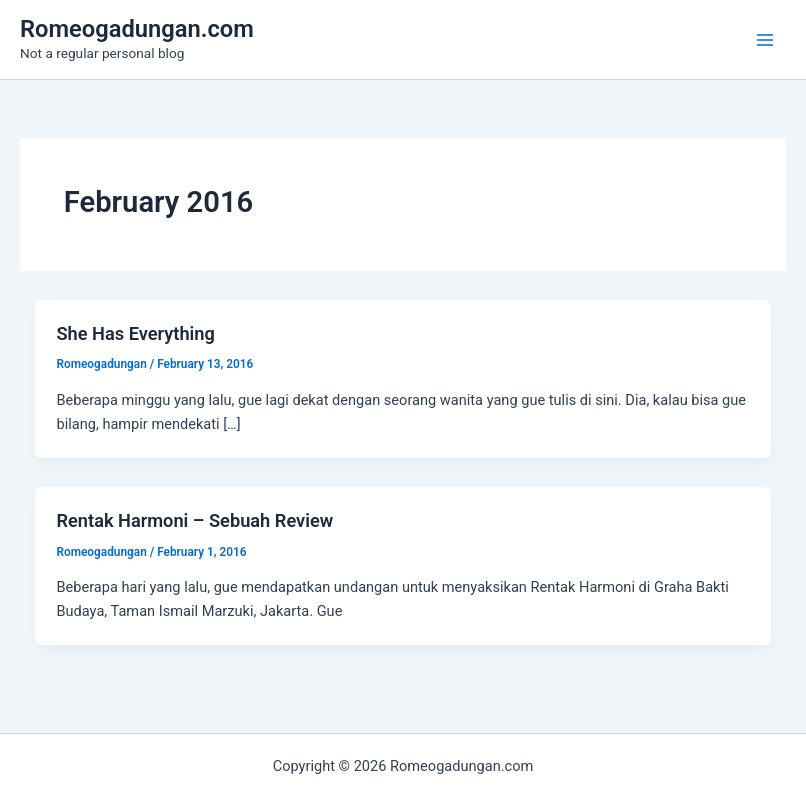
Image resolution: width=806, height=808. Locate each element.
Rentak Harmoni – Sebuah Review (194, 520)
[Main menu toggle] (765, 40)
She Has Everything (135, 333)
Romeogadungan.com (137, 29)
